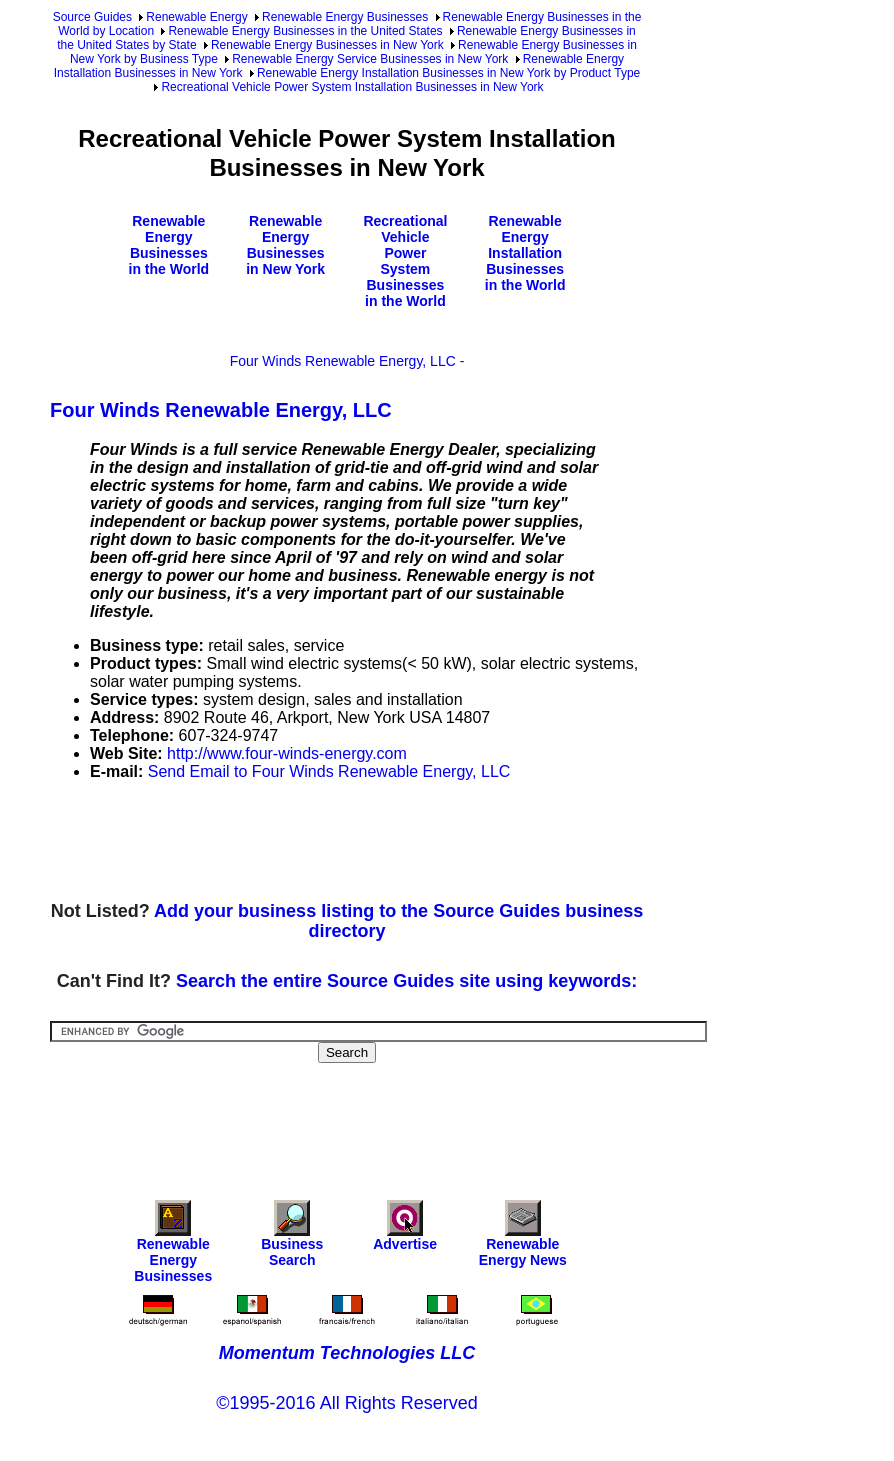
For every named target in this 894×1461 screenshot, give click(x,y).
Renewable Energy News (523, 1238)
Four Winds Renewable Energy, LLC (343, 361)
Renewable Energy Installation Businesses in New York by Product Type (448, 73)
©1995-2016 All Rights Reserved (346, 1403)
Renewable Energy (196, 17)
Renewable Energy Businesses (345, 17)
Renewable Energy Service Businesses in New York (370, 59)
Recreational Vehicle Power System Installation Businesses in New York (352, 87)
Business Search (292, 1238)
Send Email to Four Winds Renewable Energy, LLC (329, 771)
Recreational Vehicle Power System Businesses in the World (405, 261)
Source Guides (92, 17)
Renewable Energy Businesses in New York (327, 45)
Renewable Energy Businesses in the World (169, 245)
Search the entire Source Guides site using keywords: (406, 981)
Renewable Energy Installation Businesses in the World (525, 253)
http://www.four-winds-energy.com (287, 753)
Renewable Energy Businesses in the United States (305, 31)
